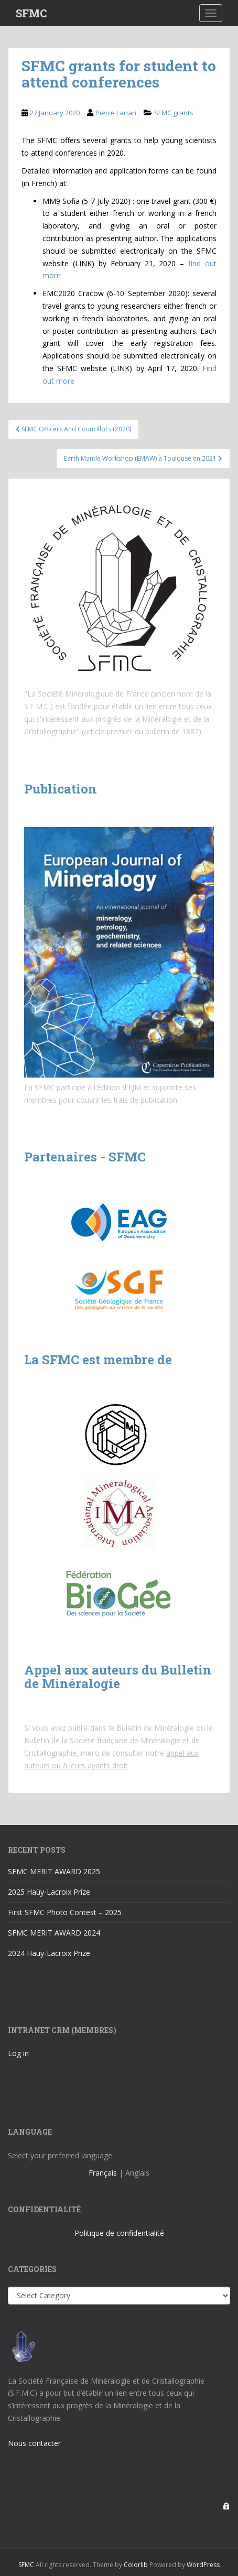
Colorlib (136, 2564)
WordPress (203, 2564)
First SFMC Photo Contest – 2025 (65, 1912)
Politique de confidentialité (119, 2233)
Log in (18, 2053)
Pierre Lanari (115, 112)
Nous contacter (34, 2443)
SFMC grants (173, 112)
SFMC (31, 13)
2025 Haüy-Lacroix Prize (49, 1892)
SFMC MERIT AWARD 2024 (54, 1933)
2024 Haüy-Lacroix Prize (49, 1953)
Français (103, 2173)
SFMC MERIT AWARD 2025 (54, 1871)
